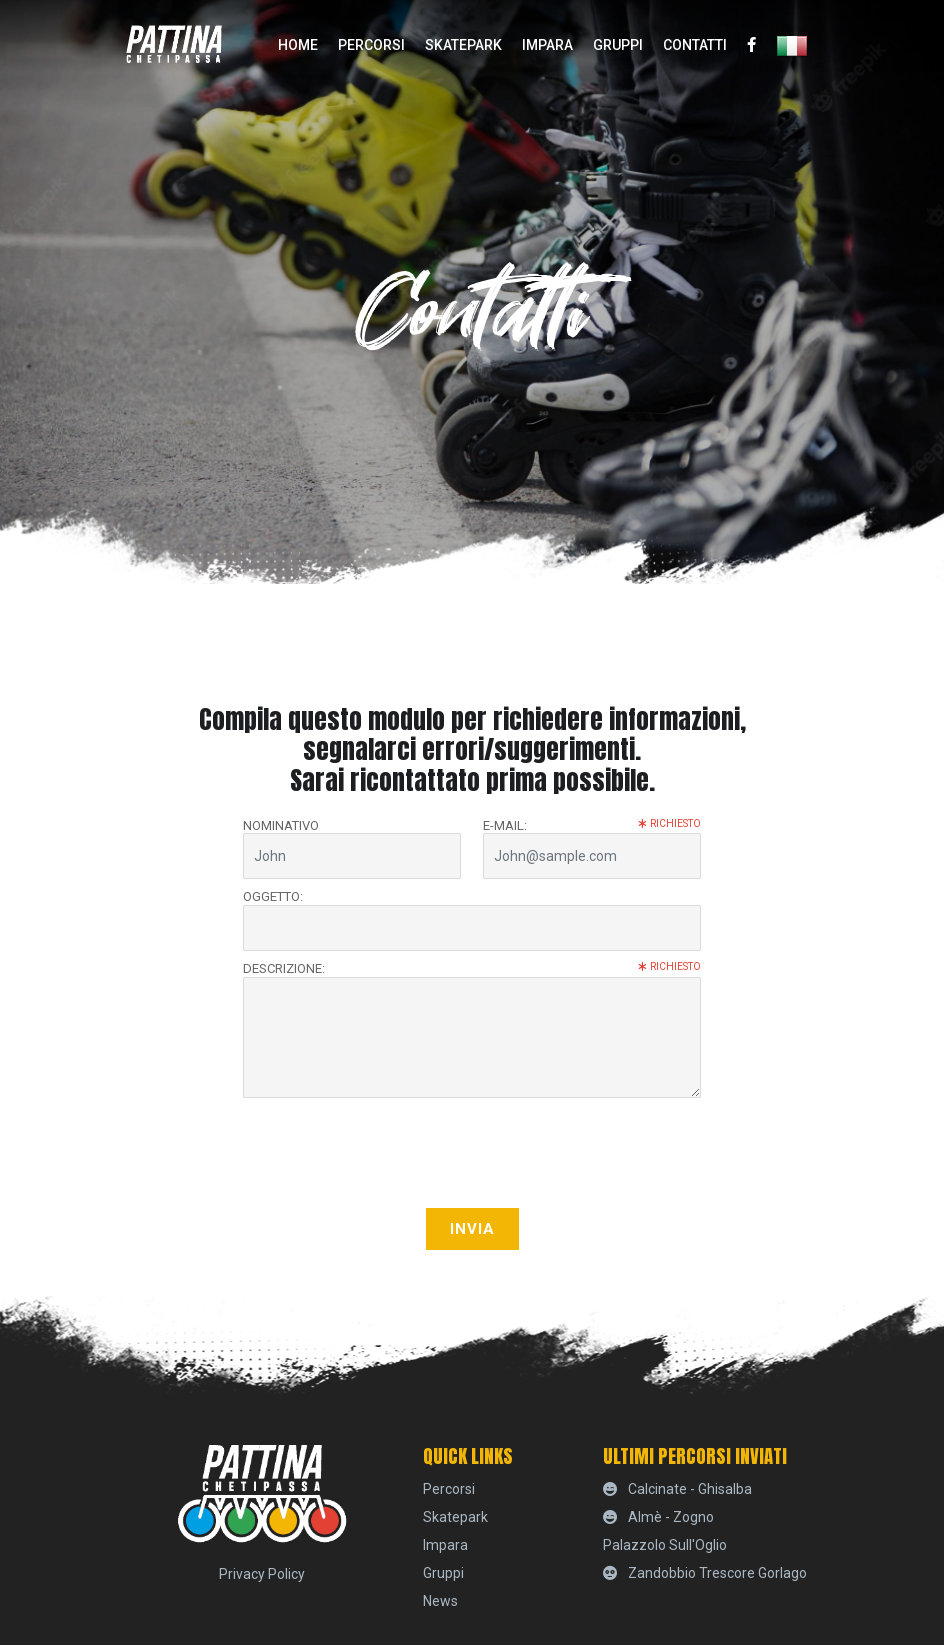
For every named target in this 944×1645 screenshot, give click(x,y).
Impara (547, 45)
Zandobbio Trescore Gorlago (705, 1573)
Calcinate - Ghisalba (677, 1489)
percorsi (371, 45)
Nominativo (281, 825)
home (298, 45)
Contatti (695, 45)
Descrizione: (472, 968)
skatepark (463, 45)
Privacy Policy (262, 1574)
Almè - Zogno (658, 1517)
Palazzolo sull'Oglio (665, 1545)
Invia (472, 1229)
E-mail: (592, 825)
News (440, 1601)
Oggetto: (273, 896)
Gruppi (618, 45)
